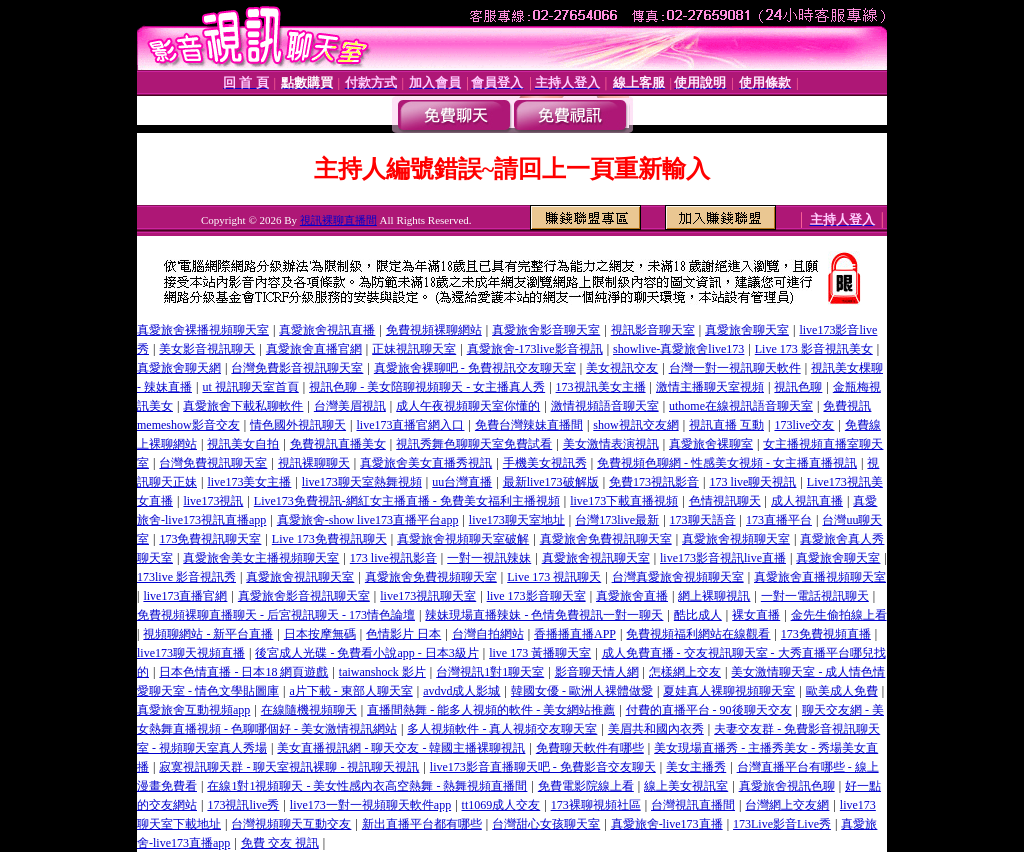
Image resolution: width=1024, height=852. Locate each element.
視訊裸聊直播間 (338, 220)
